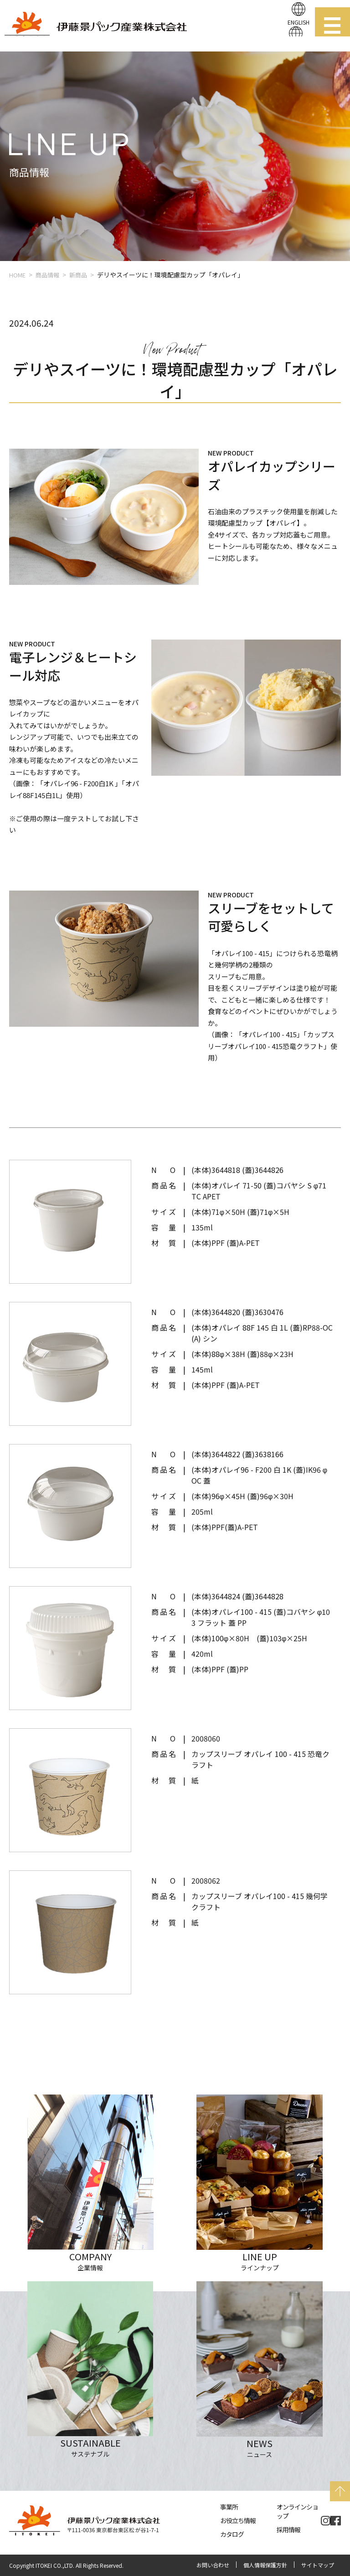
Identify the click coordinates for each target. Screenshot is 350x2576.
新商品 (78, 275)
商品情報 (47, 275)
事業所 (229, 2506)
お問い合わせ (212, 2565)
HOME (17, 275)
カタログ (232, 2534)
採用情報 (288, 2529)
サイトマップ (317, 2565)
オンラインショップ (297, 2511)
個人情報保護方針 (265, 2565)
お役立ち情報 (238, 2520)
